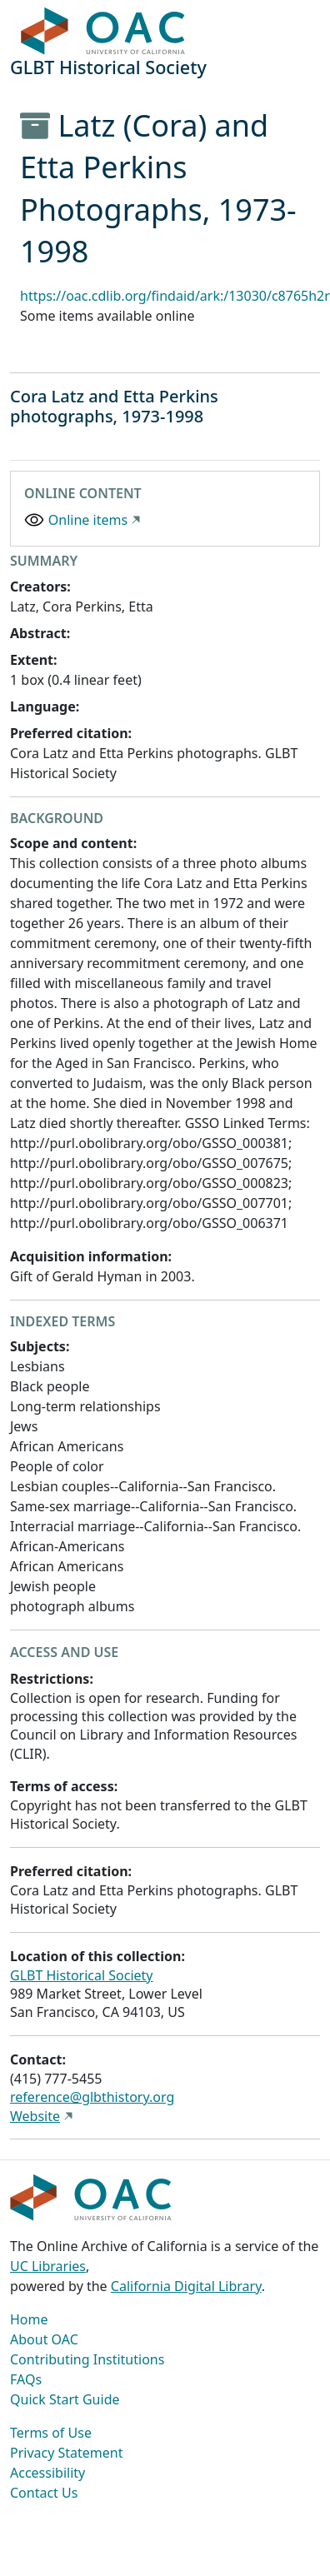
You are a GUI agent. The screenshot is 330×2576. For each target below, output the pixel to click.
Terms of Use (51, 2433)
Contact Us (44, 2493)
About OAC (44, 2339)
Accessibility (47, 2473)
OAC (103, 32)
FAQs (26, 2379)
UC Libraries (48, 2266)
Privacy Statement (66, 2453)
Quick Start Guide (65, 2399)
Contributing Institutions (87, 2359)
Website (35, 2116)
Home (29, 2319)
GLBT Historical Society (81, 1975)
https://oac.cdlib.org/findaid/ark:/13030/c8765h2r (175, 296)
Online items (88, 520)
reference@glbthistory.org (92, 2097)
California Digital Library (186, 2286)
